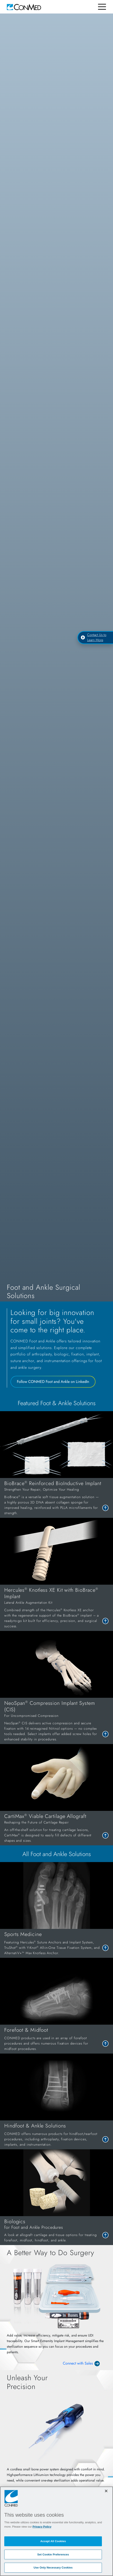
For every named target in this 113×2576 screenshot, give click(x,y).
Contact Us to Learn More (93, 637)
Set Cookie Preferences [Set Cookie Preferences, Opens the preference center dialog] (53, 2554)
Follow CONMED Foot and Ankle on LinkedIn (53, 1381)
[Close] (106, 2491)
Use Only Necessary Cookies (53, 2567)
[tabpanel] (56, 1628)
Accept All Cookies (53, 2541)
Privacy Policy (41, 2526)
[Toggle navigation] (102, 6)
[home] (24, 6)
